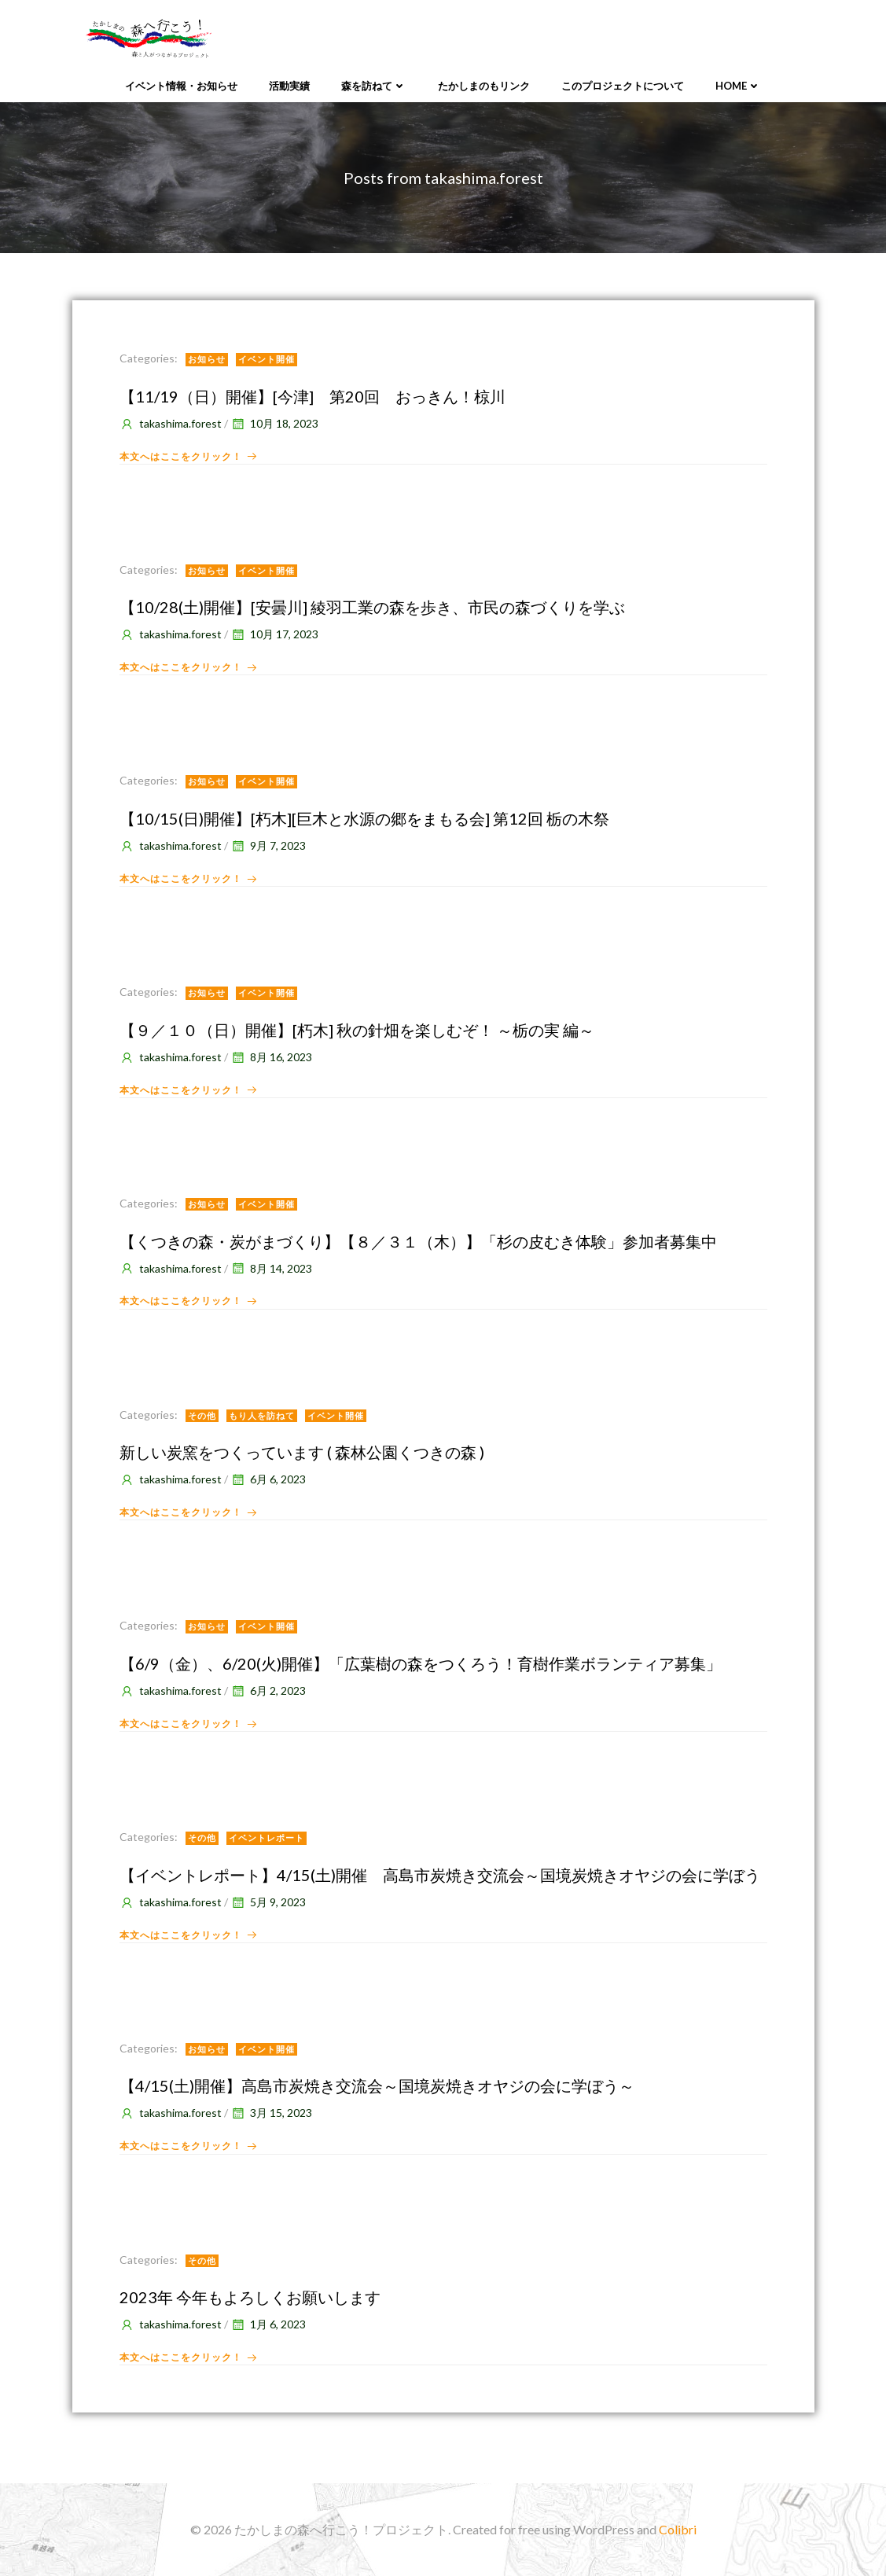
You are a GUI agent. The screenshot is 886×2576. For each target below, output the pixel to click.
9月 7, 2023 (268, 845)
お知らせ (207, 359)
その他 (202, 1415)
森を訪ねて (373, 85)
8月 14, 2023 (271, 1268)
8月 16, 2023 (271, 1057)
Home (738, 85)
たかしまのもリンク (484, 85)
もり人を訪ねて (262, 1415)
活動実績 (289, 85)
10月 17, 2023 (274, 634)
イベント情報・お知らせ (181, 85)
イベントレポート (266, 1837)
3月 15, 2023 (271, 2112)
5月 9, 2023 (268, 1902)
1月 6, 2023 (268, 2324)
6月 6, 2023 (268, 1479)
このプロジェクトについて (622, 85)
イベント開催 (266, 359)
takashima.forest (170, 423)
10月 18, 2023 (274, 423)
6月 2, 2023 (268, 1690)
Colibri (678, 2529)
